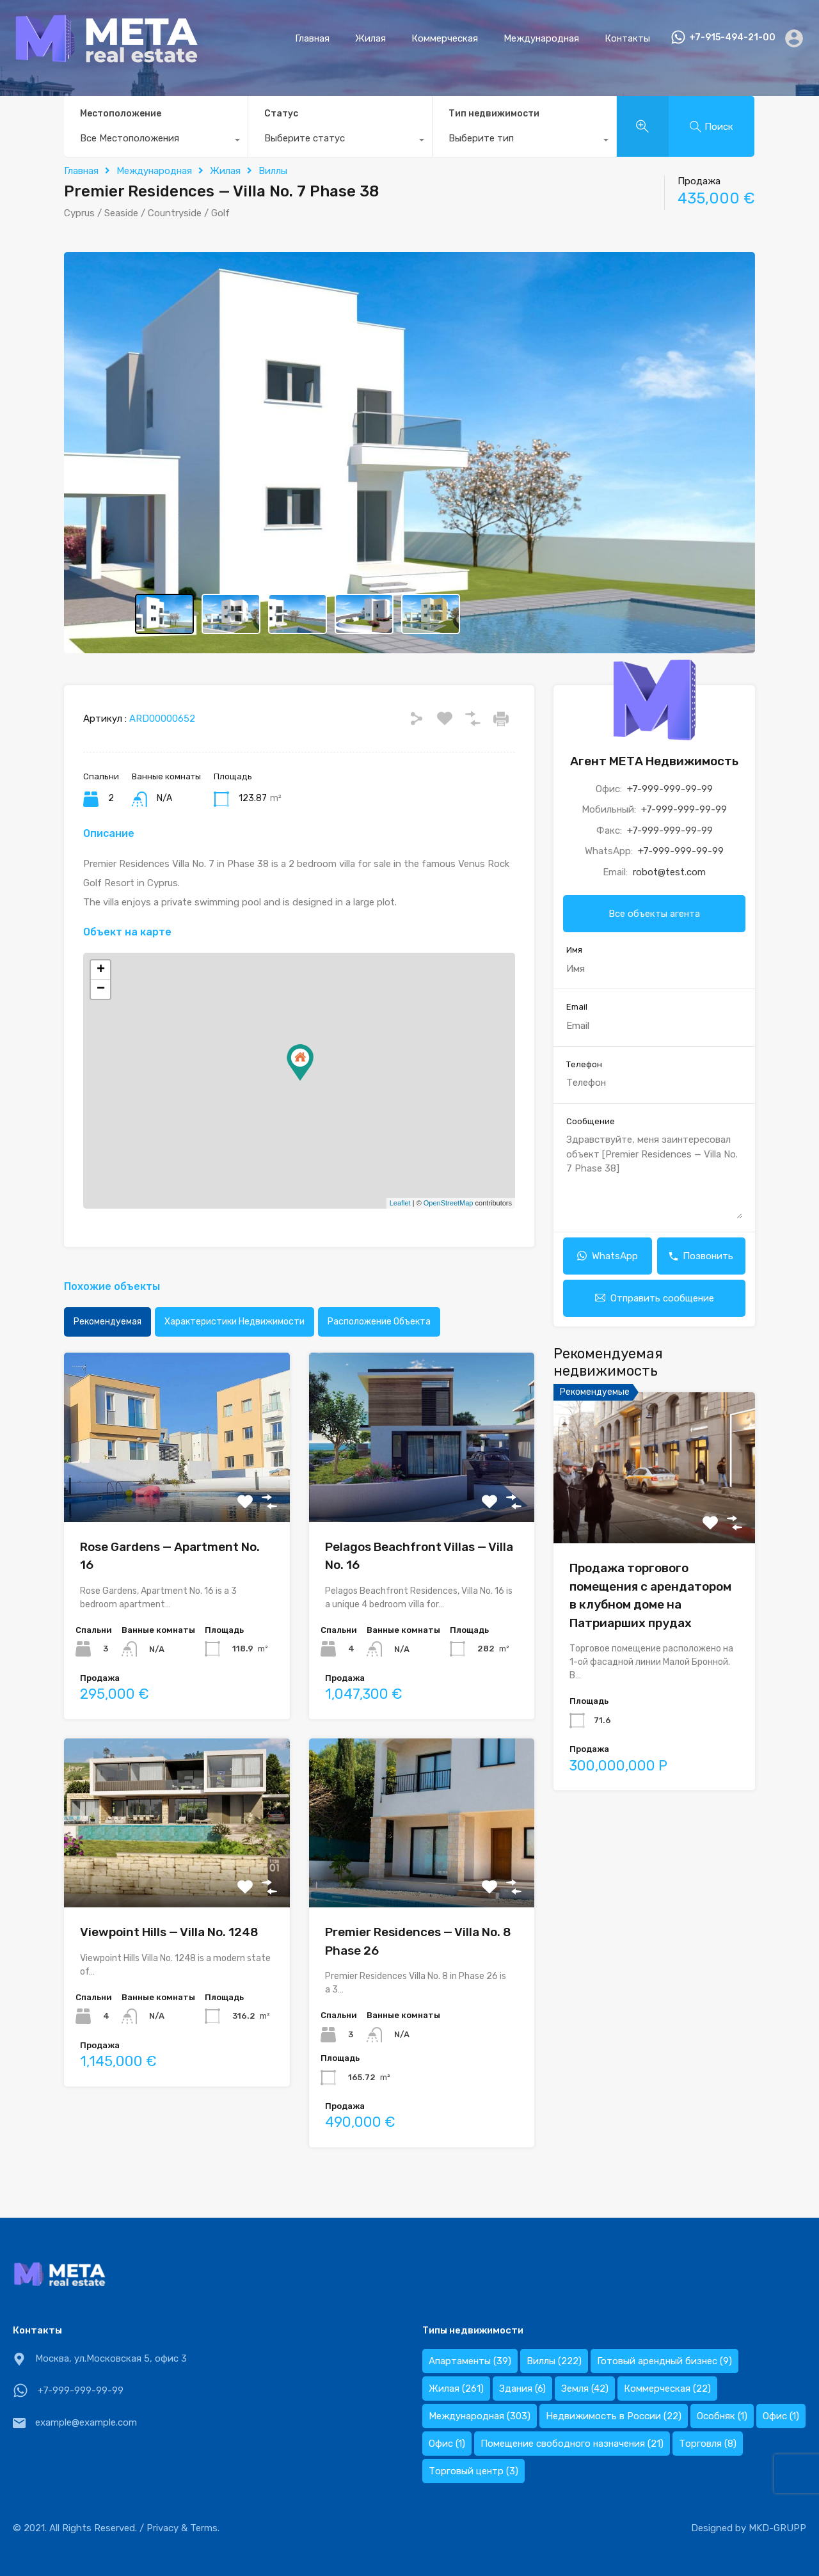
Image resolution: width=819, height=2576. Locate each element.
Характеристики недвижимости (234, 1321)
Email (576, 1007)
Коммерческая (444, 38)
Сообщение (590, 1121)
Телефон (584, 1064)
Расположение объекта (379, 1321)
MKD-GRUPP (777, 2528)
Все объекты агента (654, 913)
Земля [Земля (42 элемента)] (584, 2388)
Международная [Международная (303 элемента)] (479, 2416)
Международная (541, 38)
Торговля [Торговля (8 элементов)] (707, 2443)
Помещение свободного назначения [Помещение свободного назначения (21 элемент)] (572, 2443)
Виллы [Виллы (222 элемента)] (554, 2361)
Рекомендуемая (107, 1321)
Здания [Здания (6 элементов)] (522, 2388)
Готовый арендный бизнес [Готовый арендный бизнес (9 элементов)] (664, 2361)
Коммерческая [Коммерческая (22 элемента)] (667, 2388)
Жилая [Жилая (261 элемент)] (456, 2388)
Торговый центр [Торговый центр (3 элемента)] (473, 2471)
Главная (312, 38)
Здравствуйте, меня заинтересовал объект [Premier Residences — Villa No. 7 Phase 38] (654, 1176)
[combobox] (156, 141)
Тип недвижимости (494, 113)
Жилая (370, 38)
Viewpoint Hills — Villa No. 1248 (169, 1932)
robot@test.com (669, 872)
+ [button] (101, 970)
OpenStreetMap (448, 1203)
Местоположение (120, 113)
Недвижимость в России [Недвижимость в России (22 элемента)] (613, 2416)
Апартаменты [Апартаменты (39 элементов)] (470, 2361)
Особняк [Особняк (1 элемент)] (722, 2416)
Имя (574, 950)
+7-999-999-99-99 (670, 789)
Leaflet (400, 1203)
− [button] (101, 989)
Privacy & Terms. (183, 2528)
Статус (281, 113)
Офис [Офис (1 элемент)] (781, 2416)
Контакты (627, 38)
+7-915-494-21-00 (732, 38)
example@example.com (86, 2422)
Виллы (272, 171)
